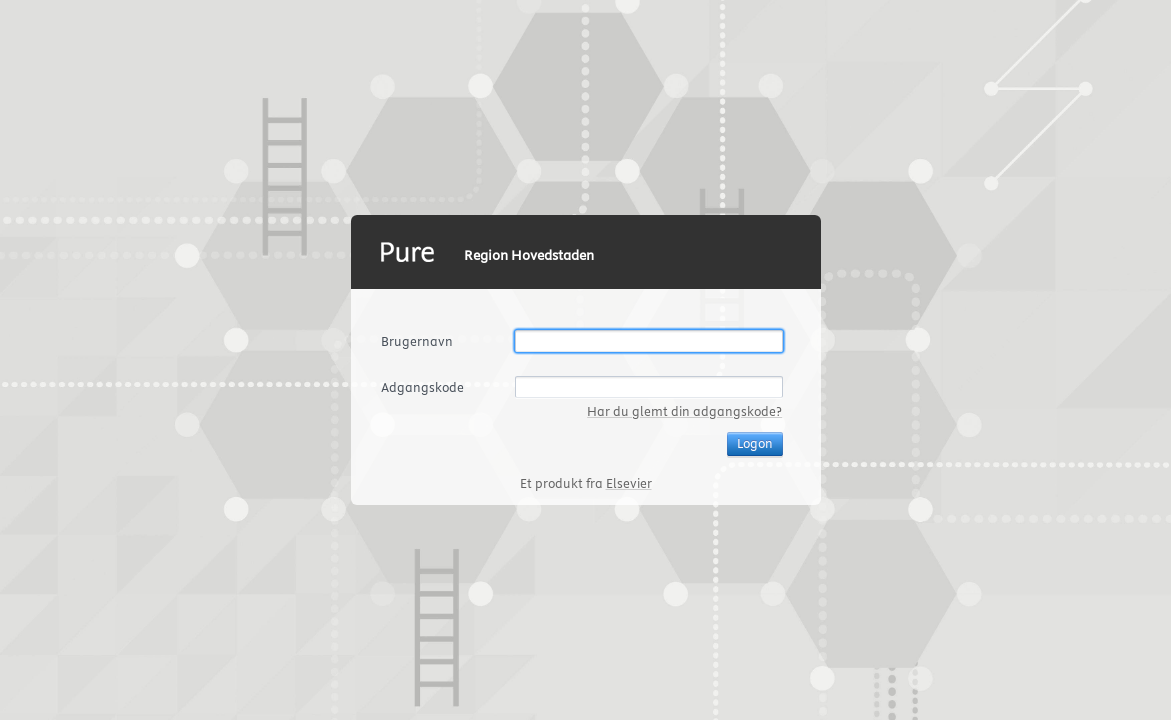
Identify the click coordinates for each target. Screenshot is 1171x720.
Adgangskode (422, 387)
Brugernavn (417, 341)
